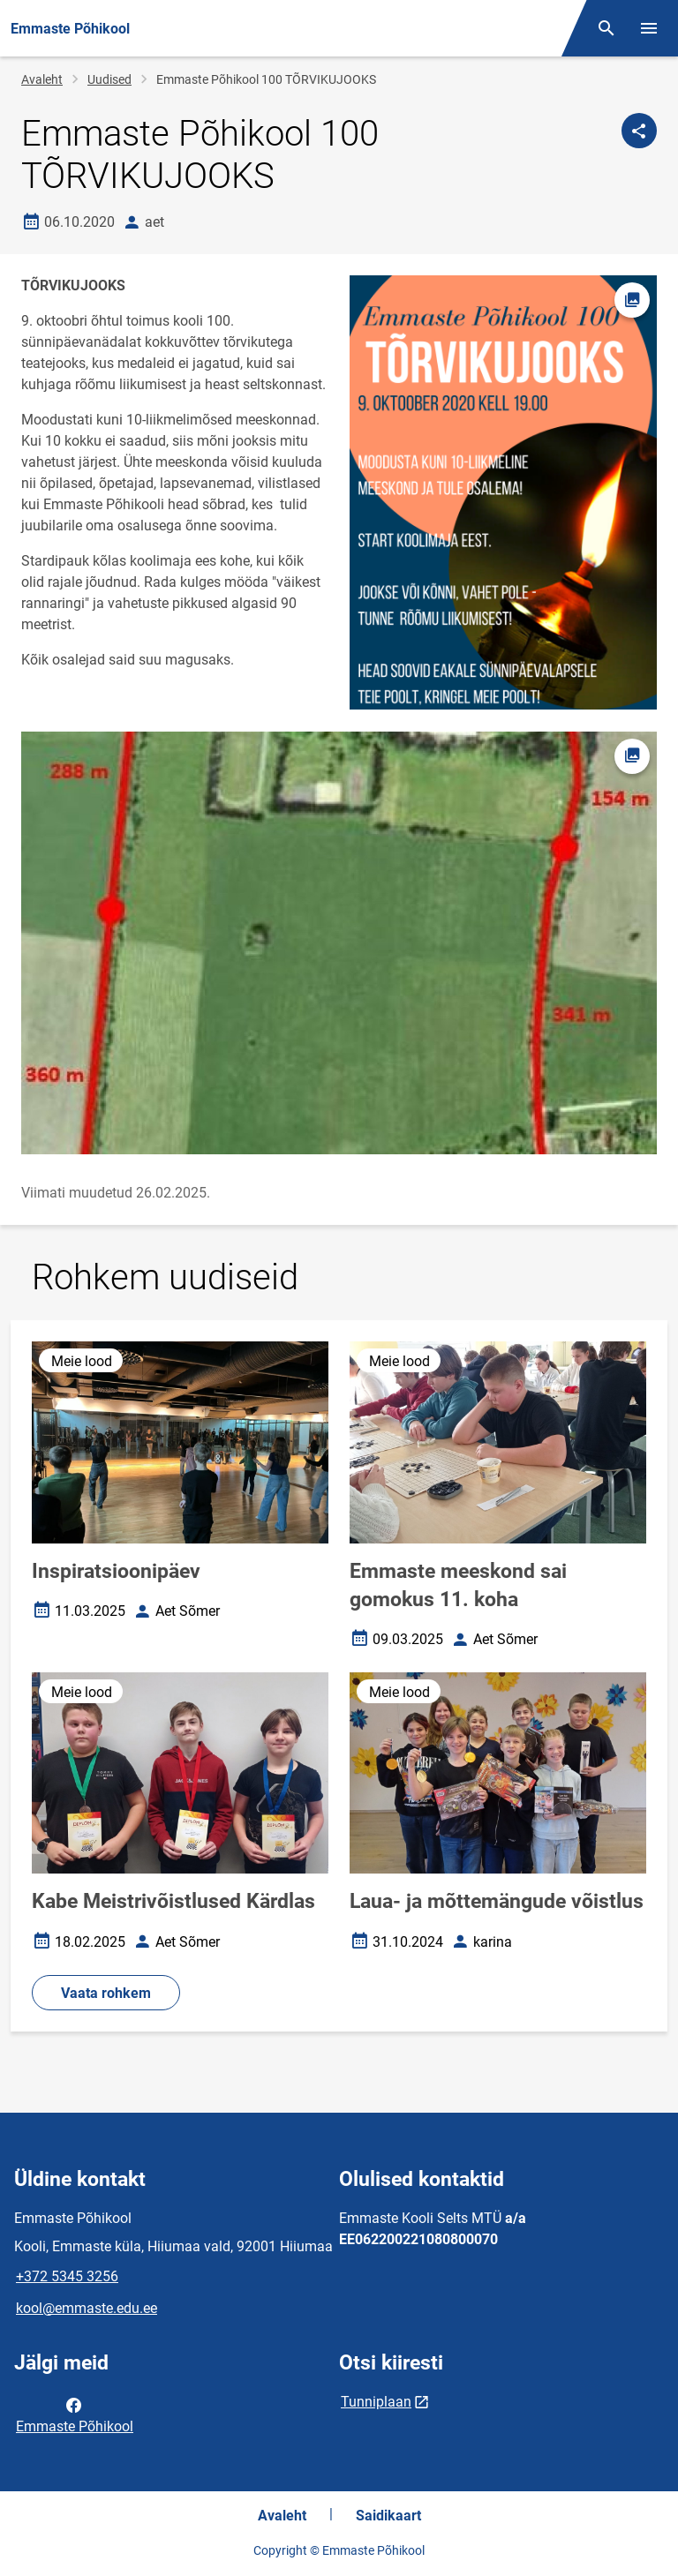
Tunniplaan (376, 2401)
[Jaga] (639, 130)
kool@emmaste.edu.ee (86, 2308)
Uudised (109, 79)
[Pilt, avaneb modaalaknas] (339, 943)
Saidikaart (388, 2515)
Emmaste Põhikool (74, 2414)
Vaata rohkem (106, 1993)
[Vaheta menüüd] (648, 28)
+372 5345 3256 (67, 2276)
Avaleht (42, 79)
